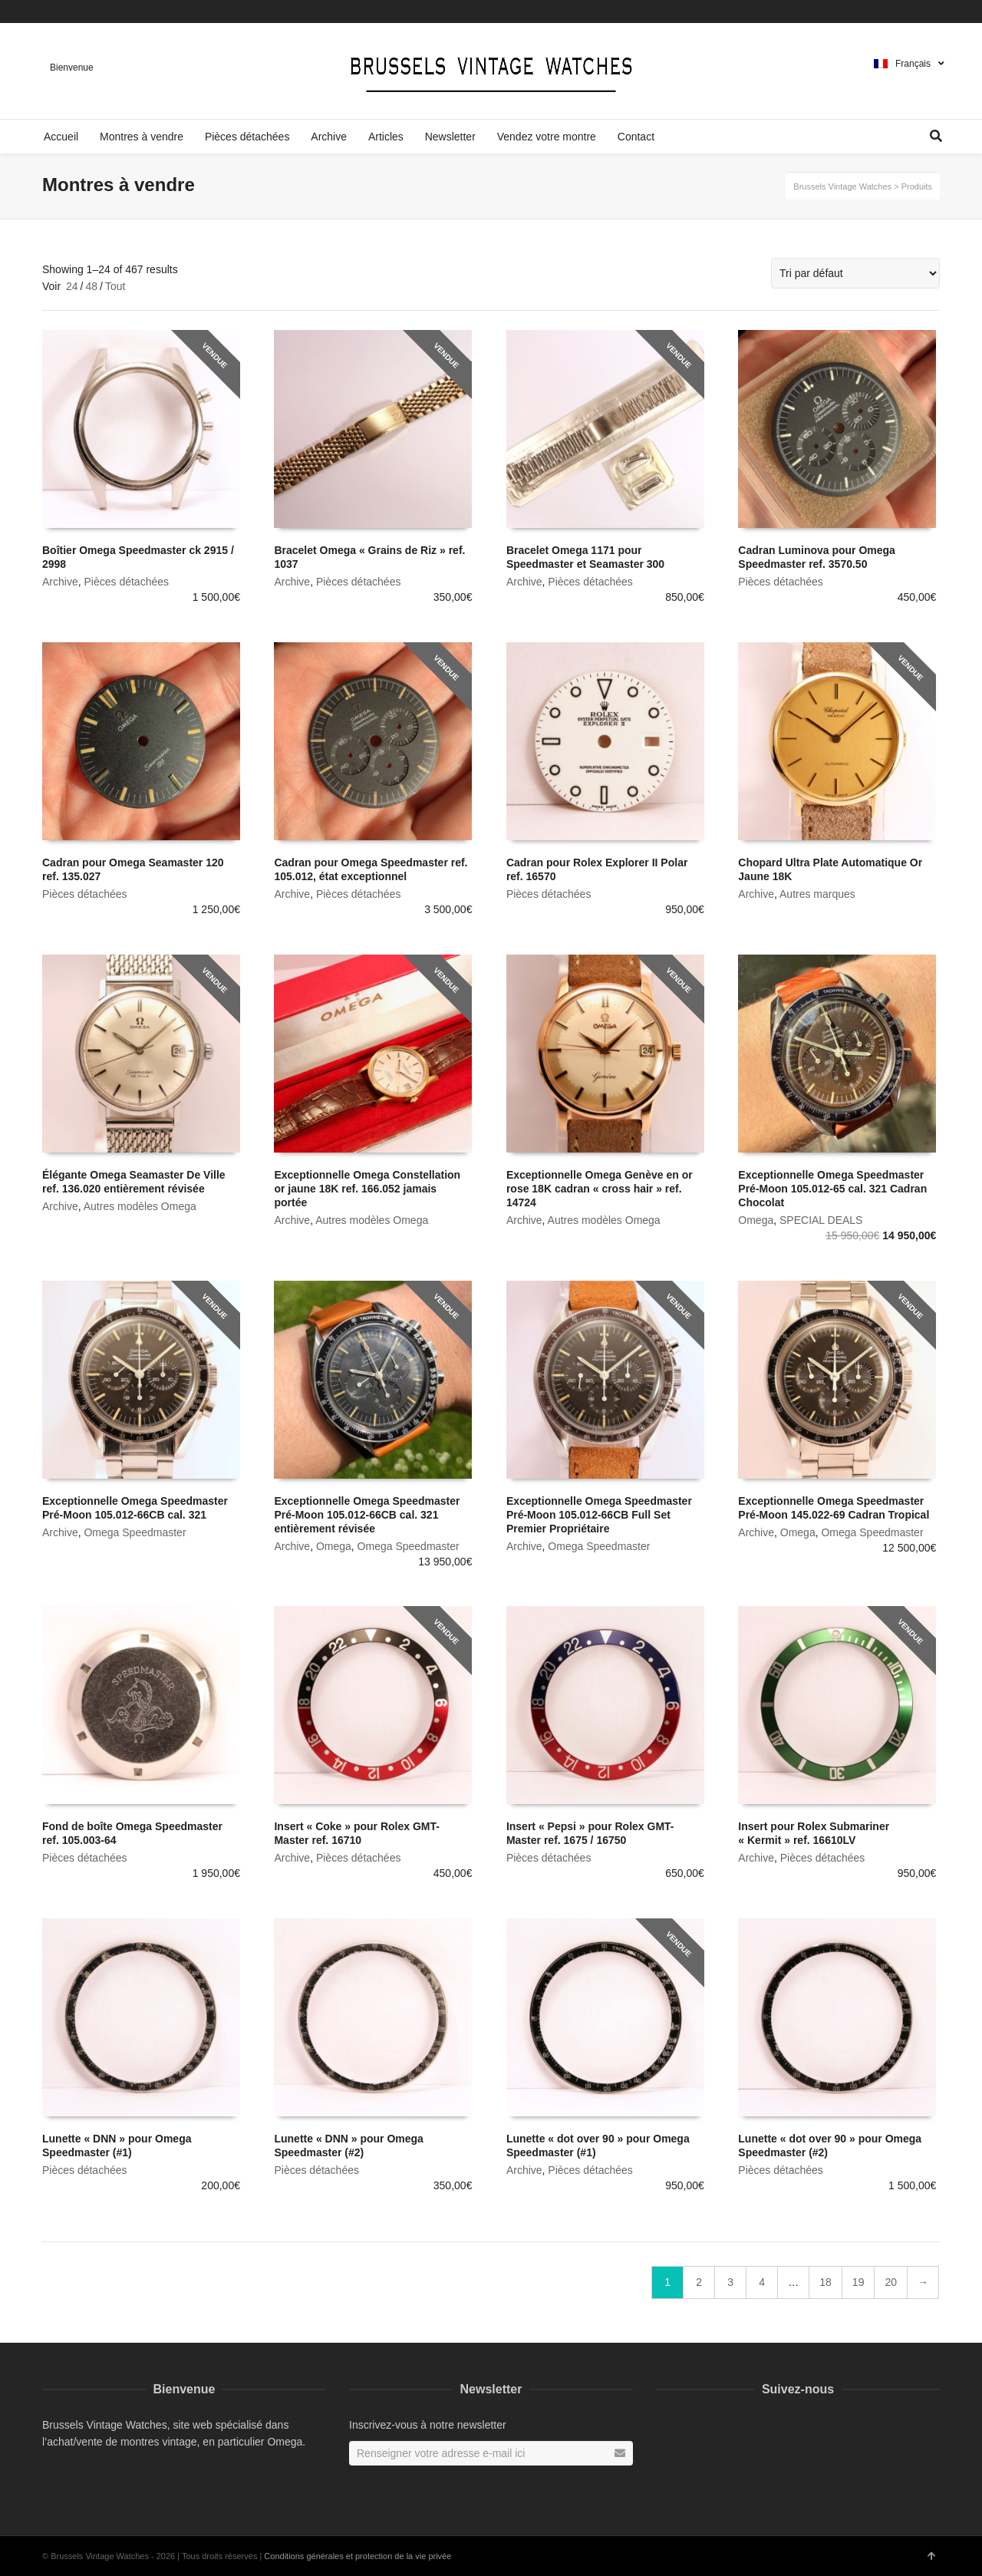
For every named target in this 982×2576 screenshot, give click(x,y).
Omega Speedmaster (135, 1532)
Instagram (938, 11)
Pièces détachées (126, 582)
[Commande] (855, 273)
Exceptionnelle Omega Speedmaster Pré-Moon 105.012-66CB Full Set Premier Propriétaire (599, 1515)
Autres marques (817, 894)
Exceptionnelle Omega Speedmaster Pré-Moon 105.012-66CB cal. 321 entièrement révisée (367, 1515)
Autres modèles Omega (140, 1206)
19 (858, 2282)
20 (891, 2282)
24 (72, 286)
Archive (60, 582)
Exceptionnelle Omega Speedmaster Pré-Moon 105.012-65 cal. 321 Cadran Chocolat (832, 1189)
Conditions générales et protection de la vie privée (357, 2556)
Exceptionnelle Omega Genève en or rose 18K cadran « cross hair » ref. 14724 (599, 1189)
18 (825, 2282)
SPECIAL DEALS (820, 1220)
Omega (755, 1220)
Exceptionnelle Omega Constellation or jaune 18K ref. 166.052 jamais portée (367, 1189)
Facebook (916, 11)
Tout (115, 286)
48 (91, 286)
